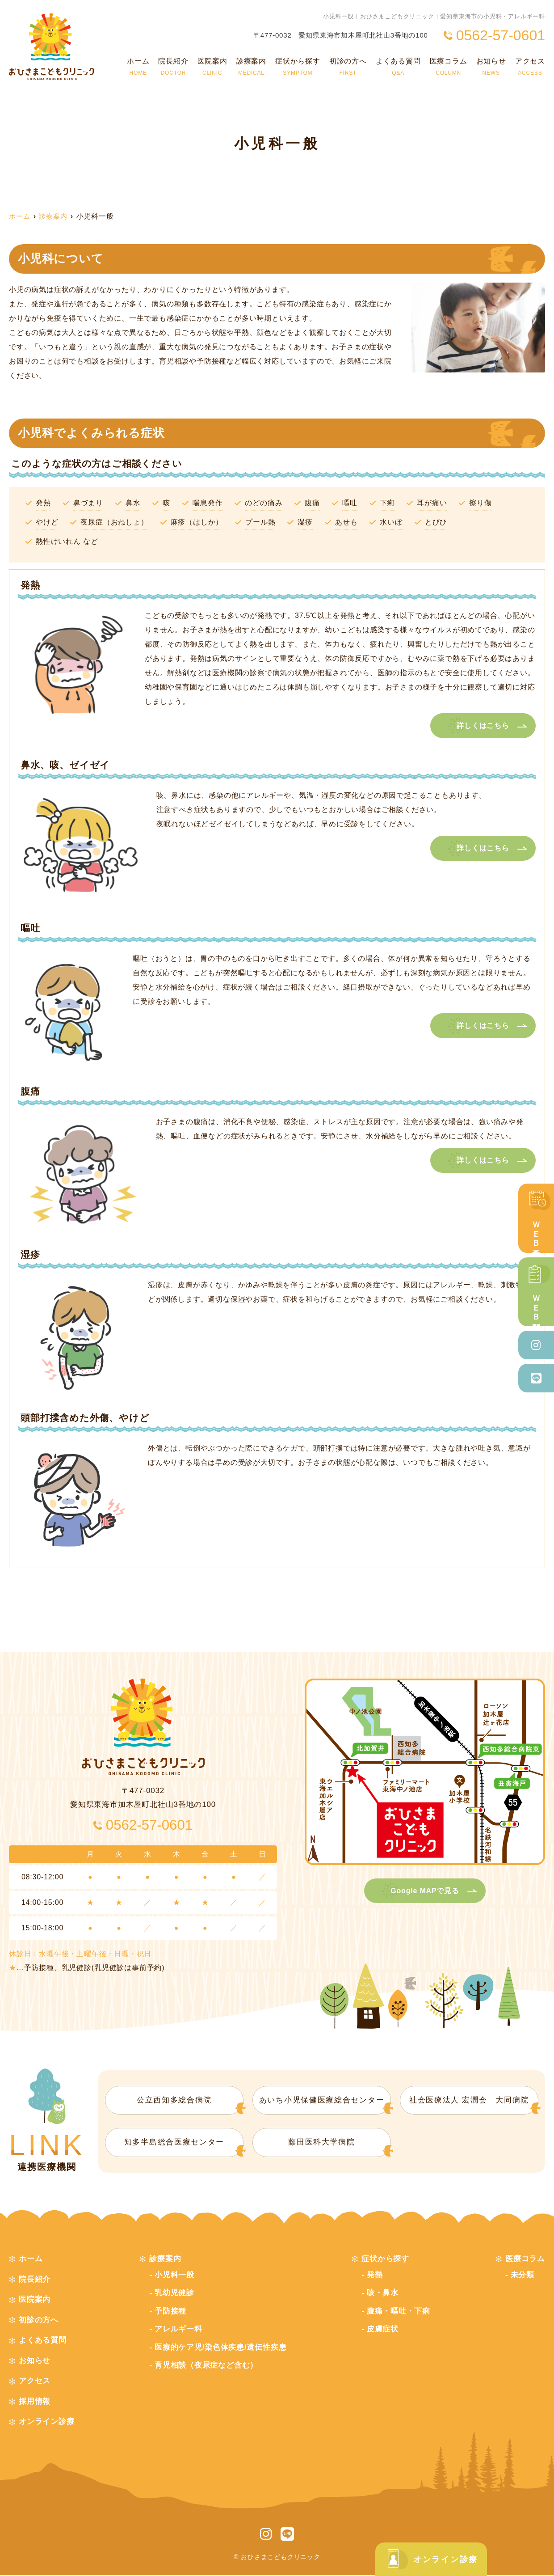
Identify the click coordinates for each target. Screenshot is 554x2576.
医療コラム (448, 67)
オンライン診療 (429, 2559)
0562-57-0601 (149, 1825)
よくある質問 (398, 67)
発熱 (375, 2275)
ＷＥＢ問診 (536, 1292)
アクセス (530, 67)
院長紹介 (173, 67)
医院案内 (212, 67)
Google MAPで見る (424, 1891)
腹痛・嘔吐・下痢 (398, 2312)
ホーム (138, 67)
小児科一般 (174, 2275)
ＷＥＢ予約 (536, 1218)
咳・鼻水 (383, 2293)
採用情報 (34, 2402)
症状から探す (297, 67)
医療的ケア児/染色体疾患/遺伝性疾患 (221, 2348)
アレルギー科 (178, 2330)
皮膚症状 (383, 2330)
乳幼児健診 (174, 2293)
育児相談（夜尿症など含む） (206, 2366)
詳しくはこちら (482, 725)
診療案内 (251, 67)
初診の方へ (348, 67)
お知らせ (491, 67)
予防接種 (170, 2312)
